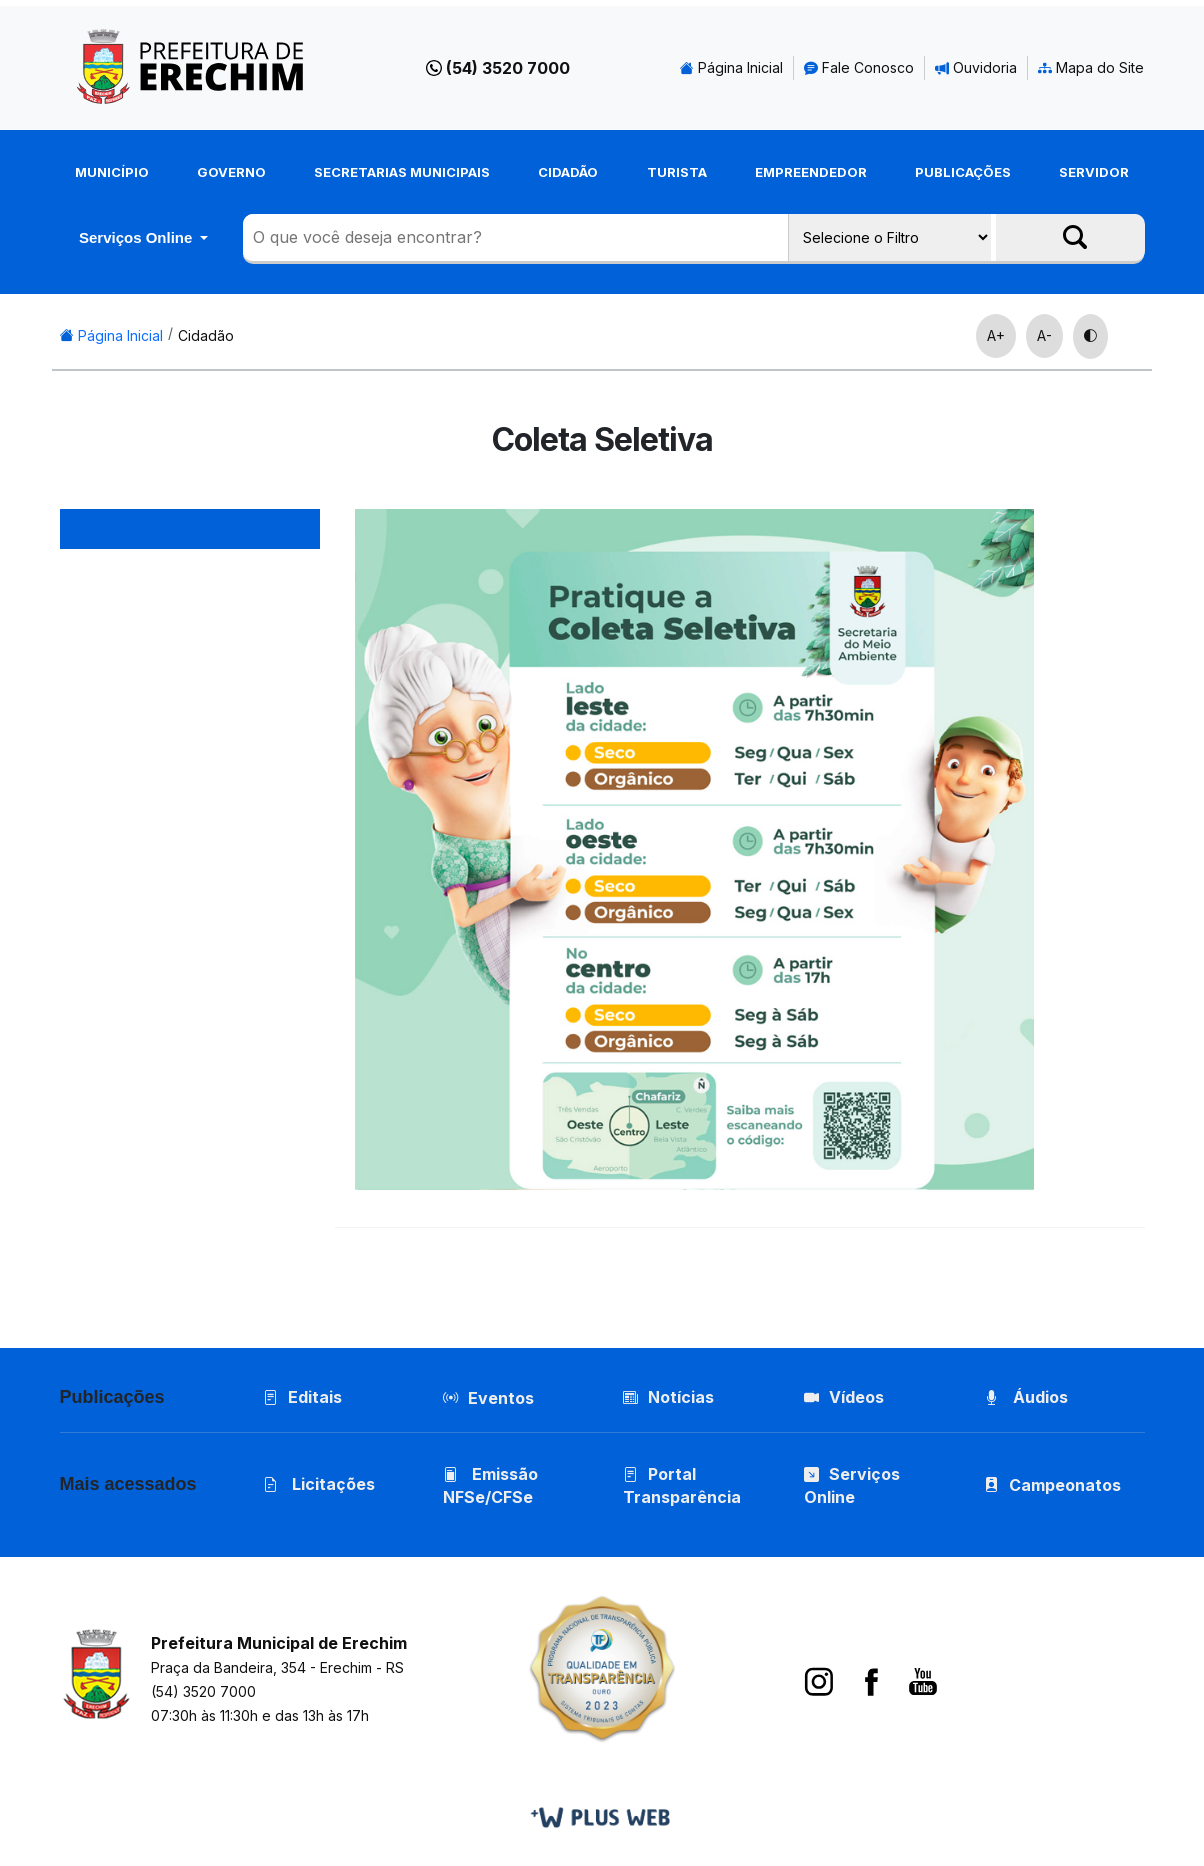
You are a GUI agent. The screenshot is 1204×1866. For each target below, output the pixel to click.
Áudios (1026, 1397)
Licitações (319, 1484)
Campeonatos (1065, 1485)
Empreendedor (811, 172)
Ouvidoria (976, 67)
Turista (677, 172)
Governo (231, 172)
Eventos (501, 1398)
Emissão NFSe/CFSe (490, 1485)
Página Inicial (731, 67)
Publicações (963, 172)
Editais (302, 1397)
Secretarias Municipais (402, 172)
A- (1044, 335)
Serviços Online (138, 237)
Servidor (1094, 172)
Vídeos (844, 1397)
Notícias (668, 1397)
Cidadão (568, 172)
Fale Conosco (859, 67)
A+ (996, 335)
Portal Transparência (682, 1485)
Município (112, 172)
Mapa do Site (1091, 67)
